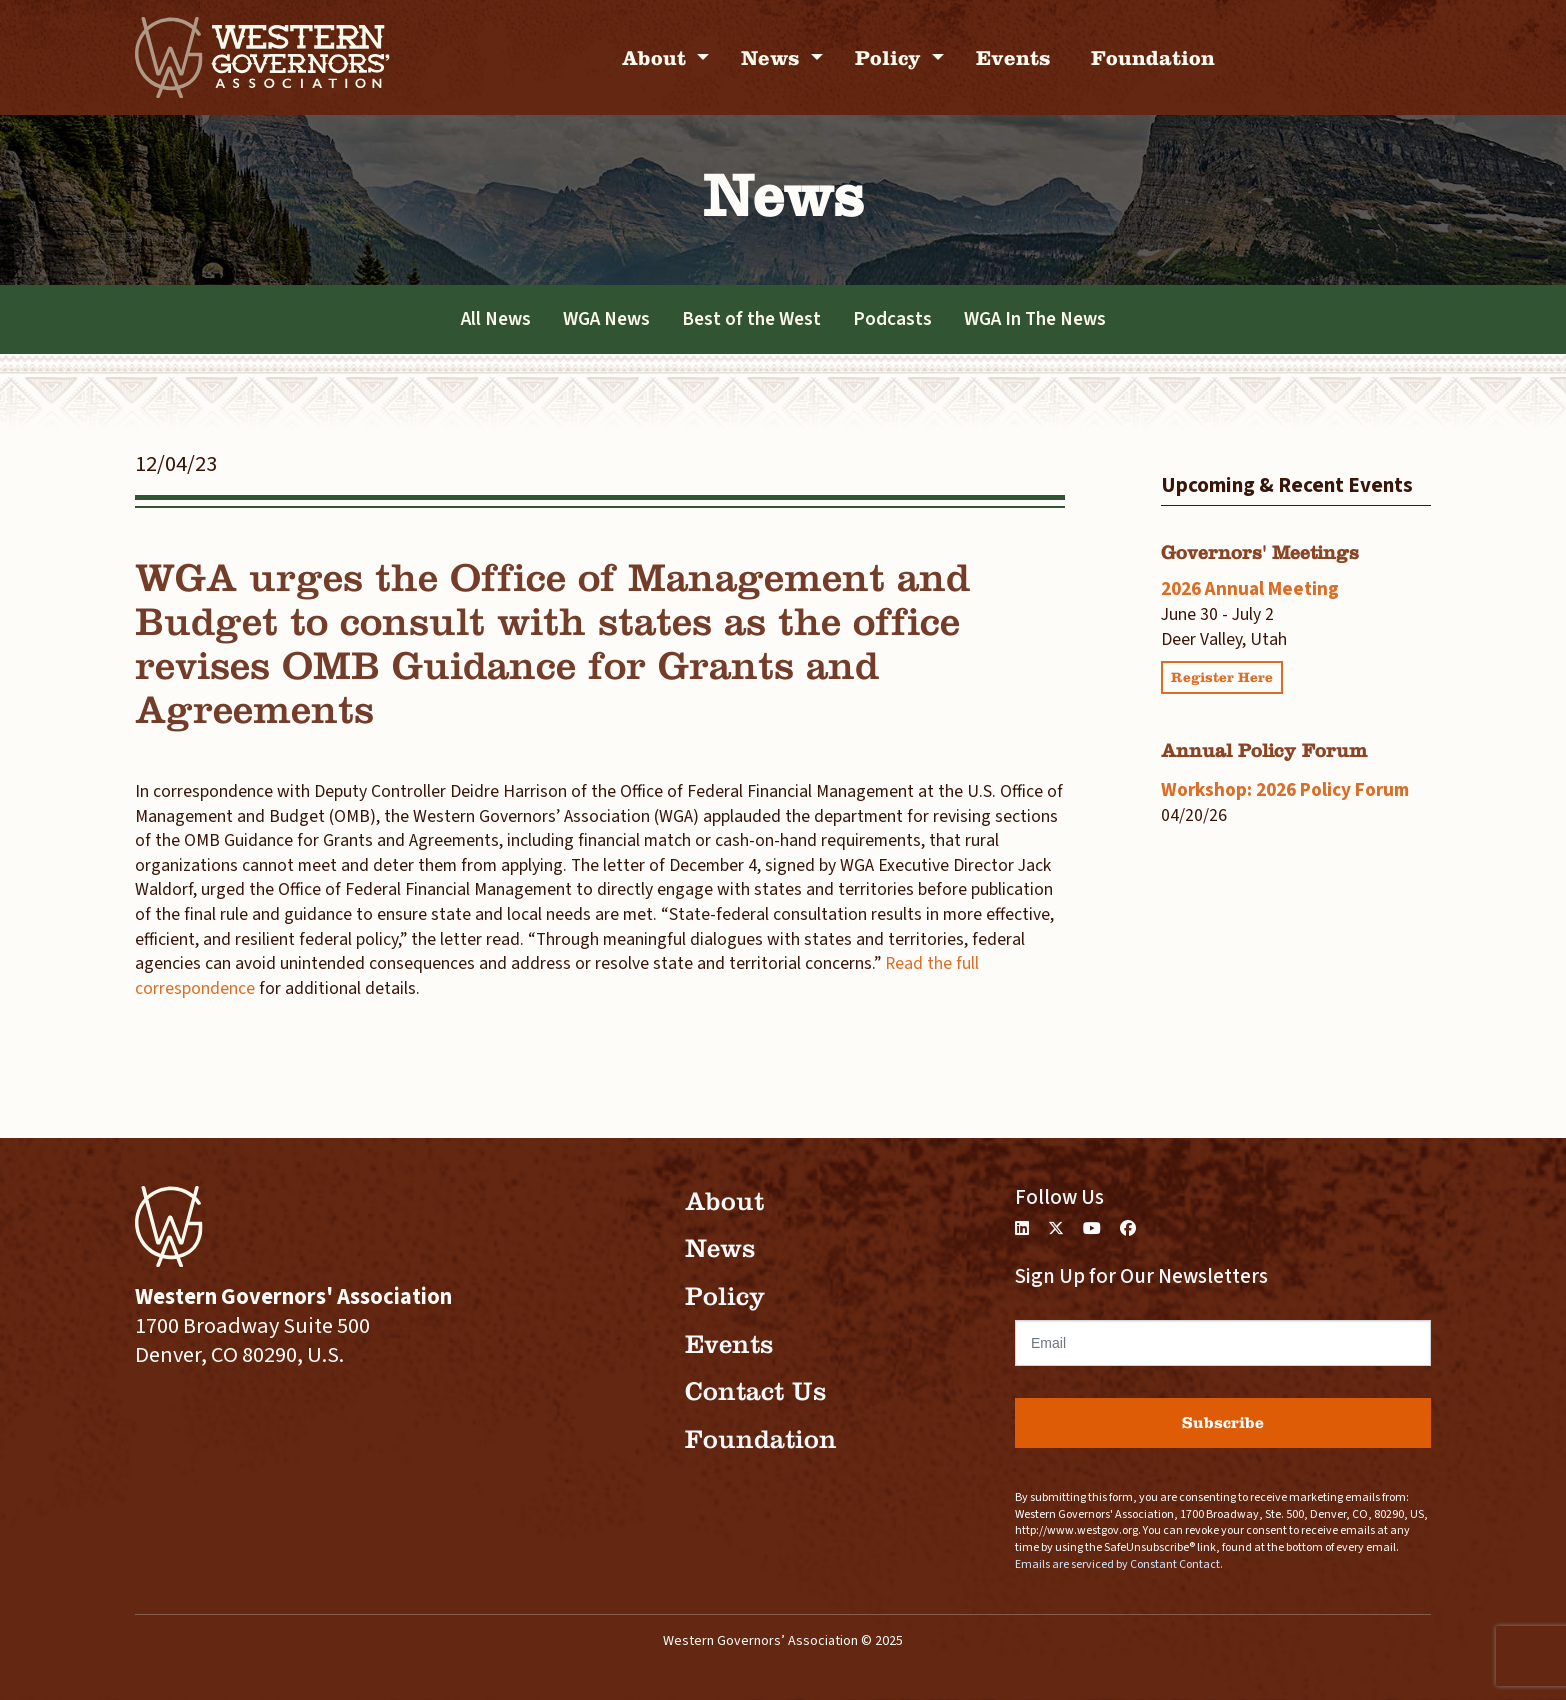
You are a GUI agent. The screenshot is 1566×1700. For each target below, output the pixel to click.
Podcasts (892, 319)
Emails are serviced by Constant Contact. (1119, 1564)
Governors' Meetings (1260, 552)
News (773, 57)
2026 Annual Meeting (1250, 589)
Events (1013, 57)
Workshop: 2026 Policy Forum (1285, 790)
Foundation (1153, 57)
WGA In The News (1035, 319)
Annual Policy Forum (1264, 750)
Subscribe (1223, 1422)
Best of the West (751, 319)
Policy (891, 57)
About (657, 57)
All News (496, 319)
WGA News (606, 319)
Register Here (1222, 677)
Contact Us (755, 1391)
